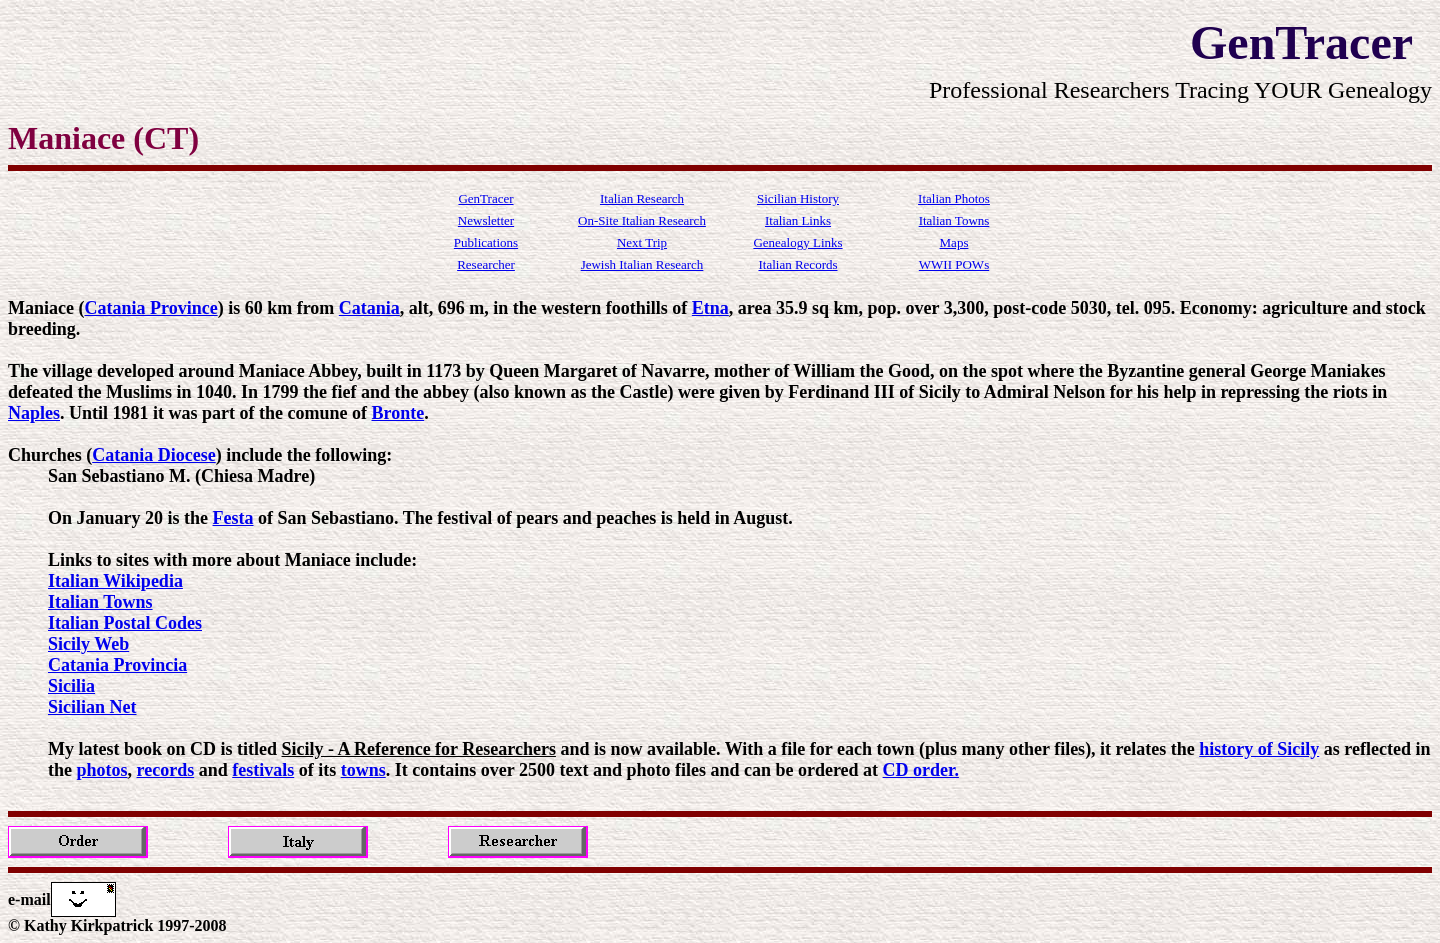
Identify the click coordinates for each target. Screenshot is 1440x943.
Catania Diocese (153, 455)
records (166, 770)
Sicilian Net (92, 707)
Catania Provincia (117, 665)
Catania (369, 308)
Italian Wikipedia (115, 581)
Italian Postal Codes (125, 623)
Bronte (398, 413)
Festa (233, 518)
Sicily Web (88, 644)
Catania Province (150, 308)
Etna (710, 308)
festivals (263, 770)
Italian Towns (100, 602)
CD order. (921, 770)
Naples (34, 413)
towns (363, 770)
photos (102, 770)
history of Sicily (1259, 749)
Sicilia (71, 686)
